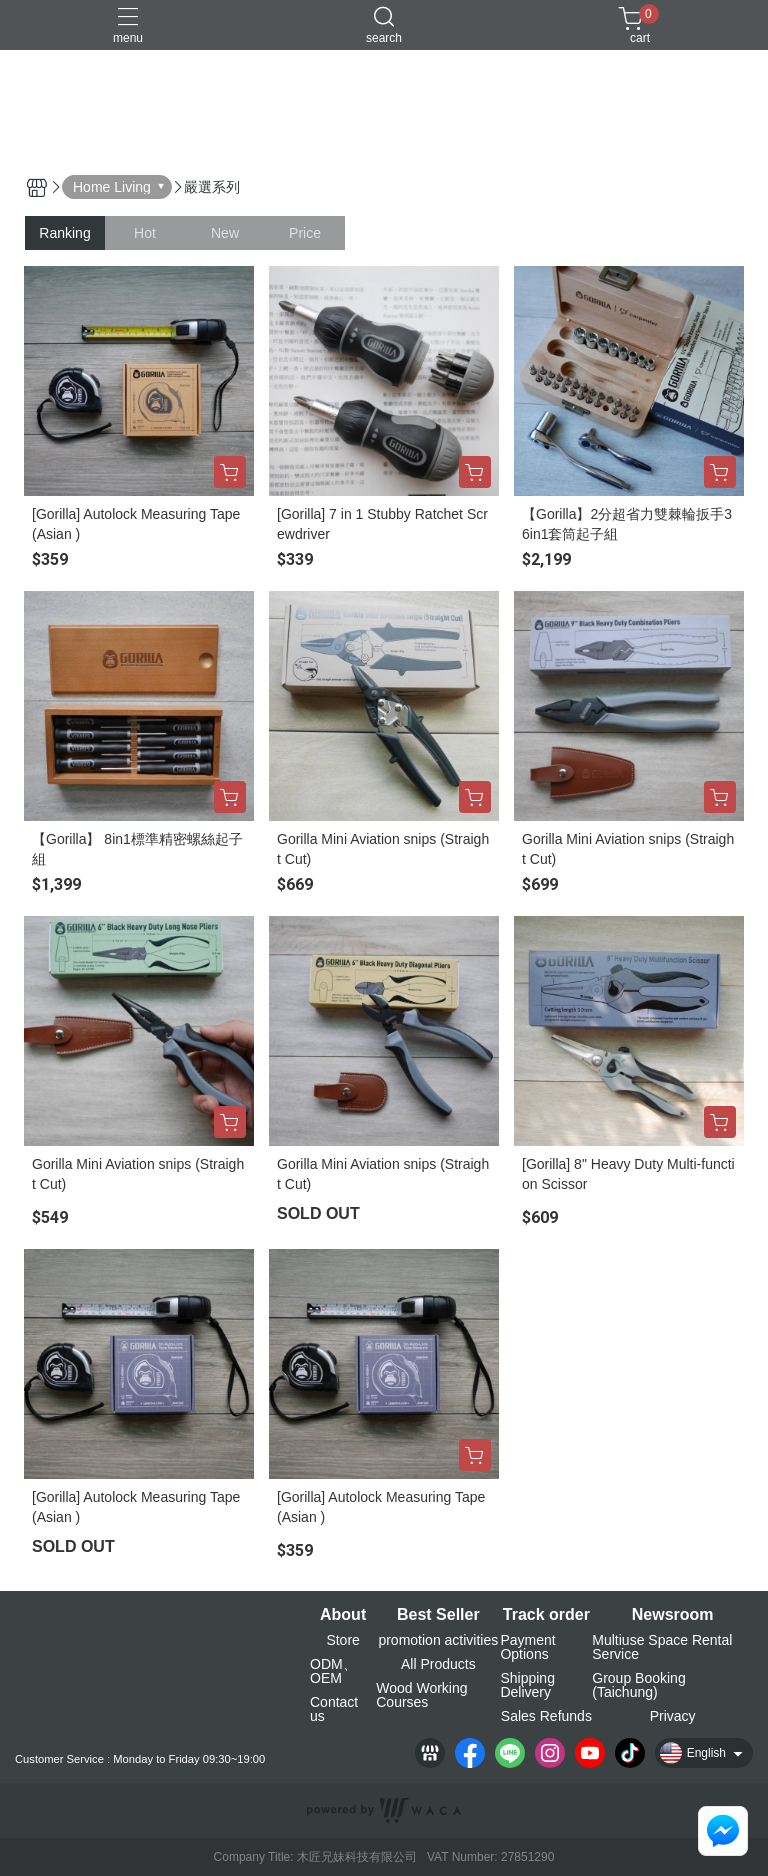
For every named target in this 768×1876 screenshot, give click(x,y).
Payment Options (527, 1647)
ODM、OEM (333, 1671)
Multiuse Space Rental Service (662, 1647)
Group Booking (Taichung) (638, 1685)
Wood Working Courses (421, 1695)
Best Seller (438, 1615)
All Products (438, 1664)
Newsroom (673, 1615)
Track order (546, 1615)
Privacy (673, 1716)
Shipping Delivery (527, 1685)
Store (342, 1640)
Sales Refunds (546, 1716)
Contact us (334, 1709)
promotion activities (438, 1640)
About (343, 1615)
